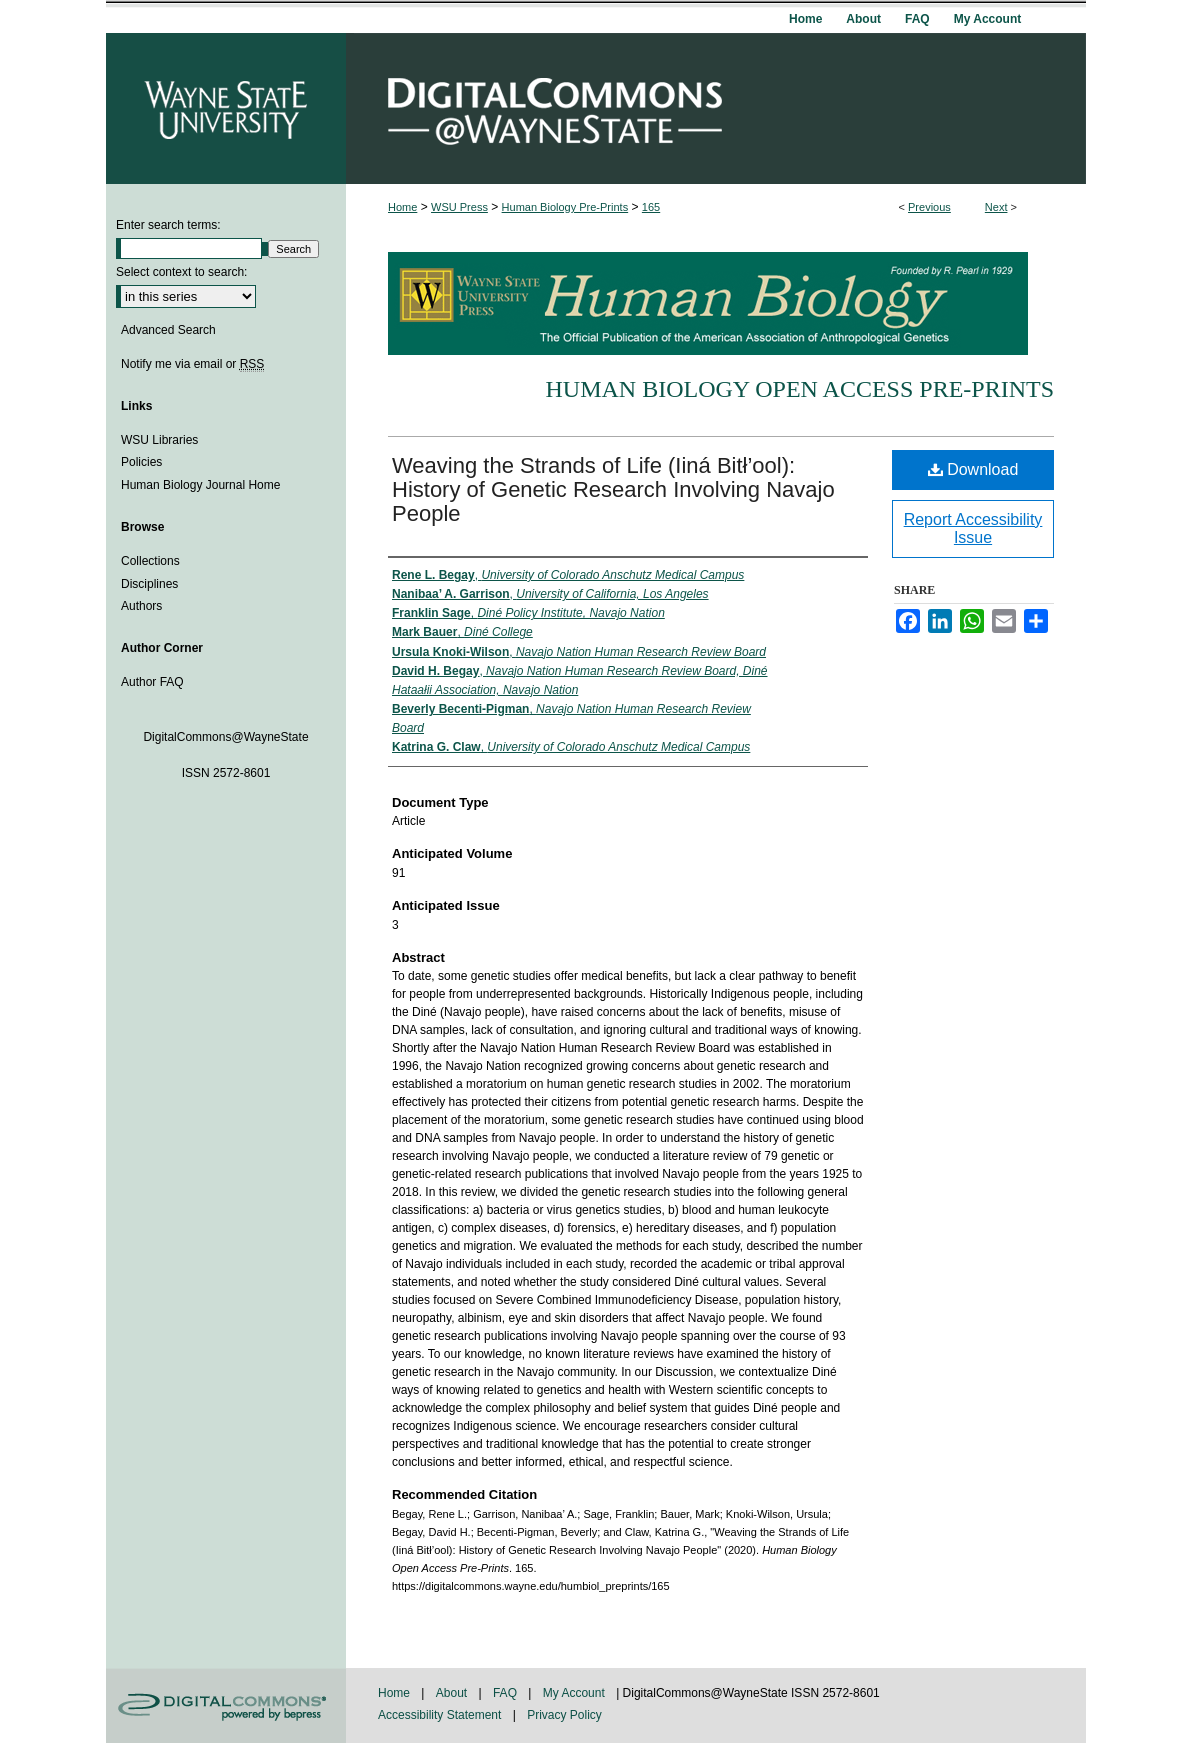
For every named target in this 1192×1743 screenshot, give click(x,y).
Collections (150, 561)
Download (973, 469)
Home (402, 207)
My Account (575, 1693)
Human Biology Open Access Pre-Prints (799, 389)
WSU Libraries (159, 440)
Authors (141, 606)
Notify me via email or (192, 364)
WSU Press (459, 207)
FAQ (506, 1693)
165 (651, 207)
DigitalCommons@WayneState (716, 108)
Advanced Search (168, 330)
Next (996, 207)
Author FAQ (152, 682)
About (453, 1693)
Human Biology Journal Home (200, 485)
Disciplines (149, 584)
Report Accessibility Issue (973, 528)
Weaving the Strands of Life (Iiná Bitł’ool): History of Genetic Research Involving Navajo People (613, 489)
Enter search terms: (168, 225)
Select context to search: (181, 272)
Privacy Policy (564, 1715)
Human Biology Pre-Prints (565, 207)
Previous (929, 207)
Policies (141, 462)
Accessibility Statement (441, 1715)
